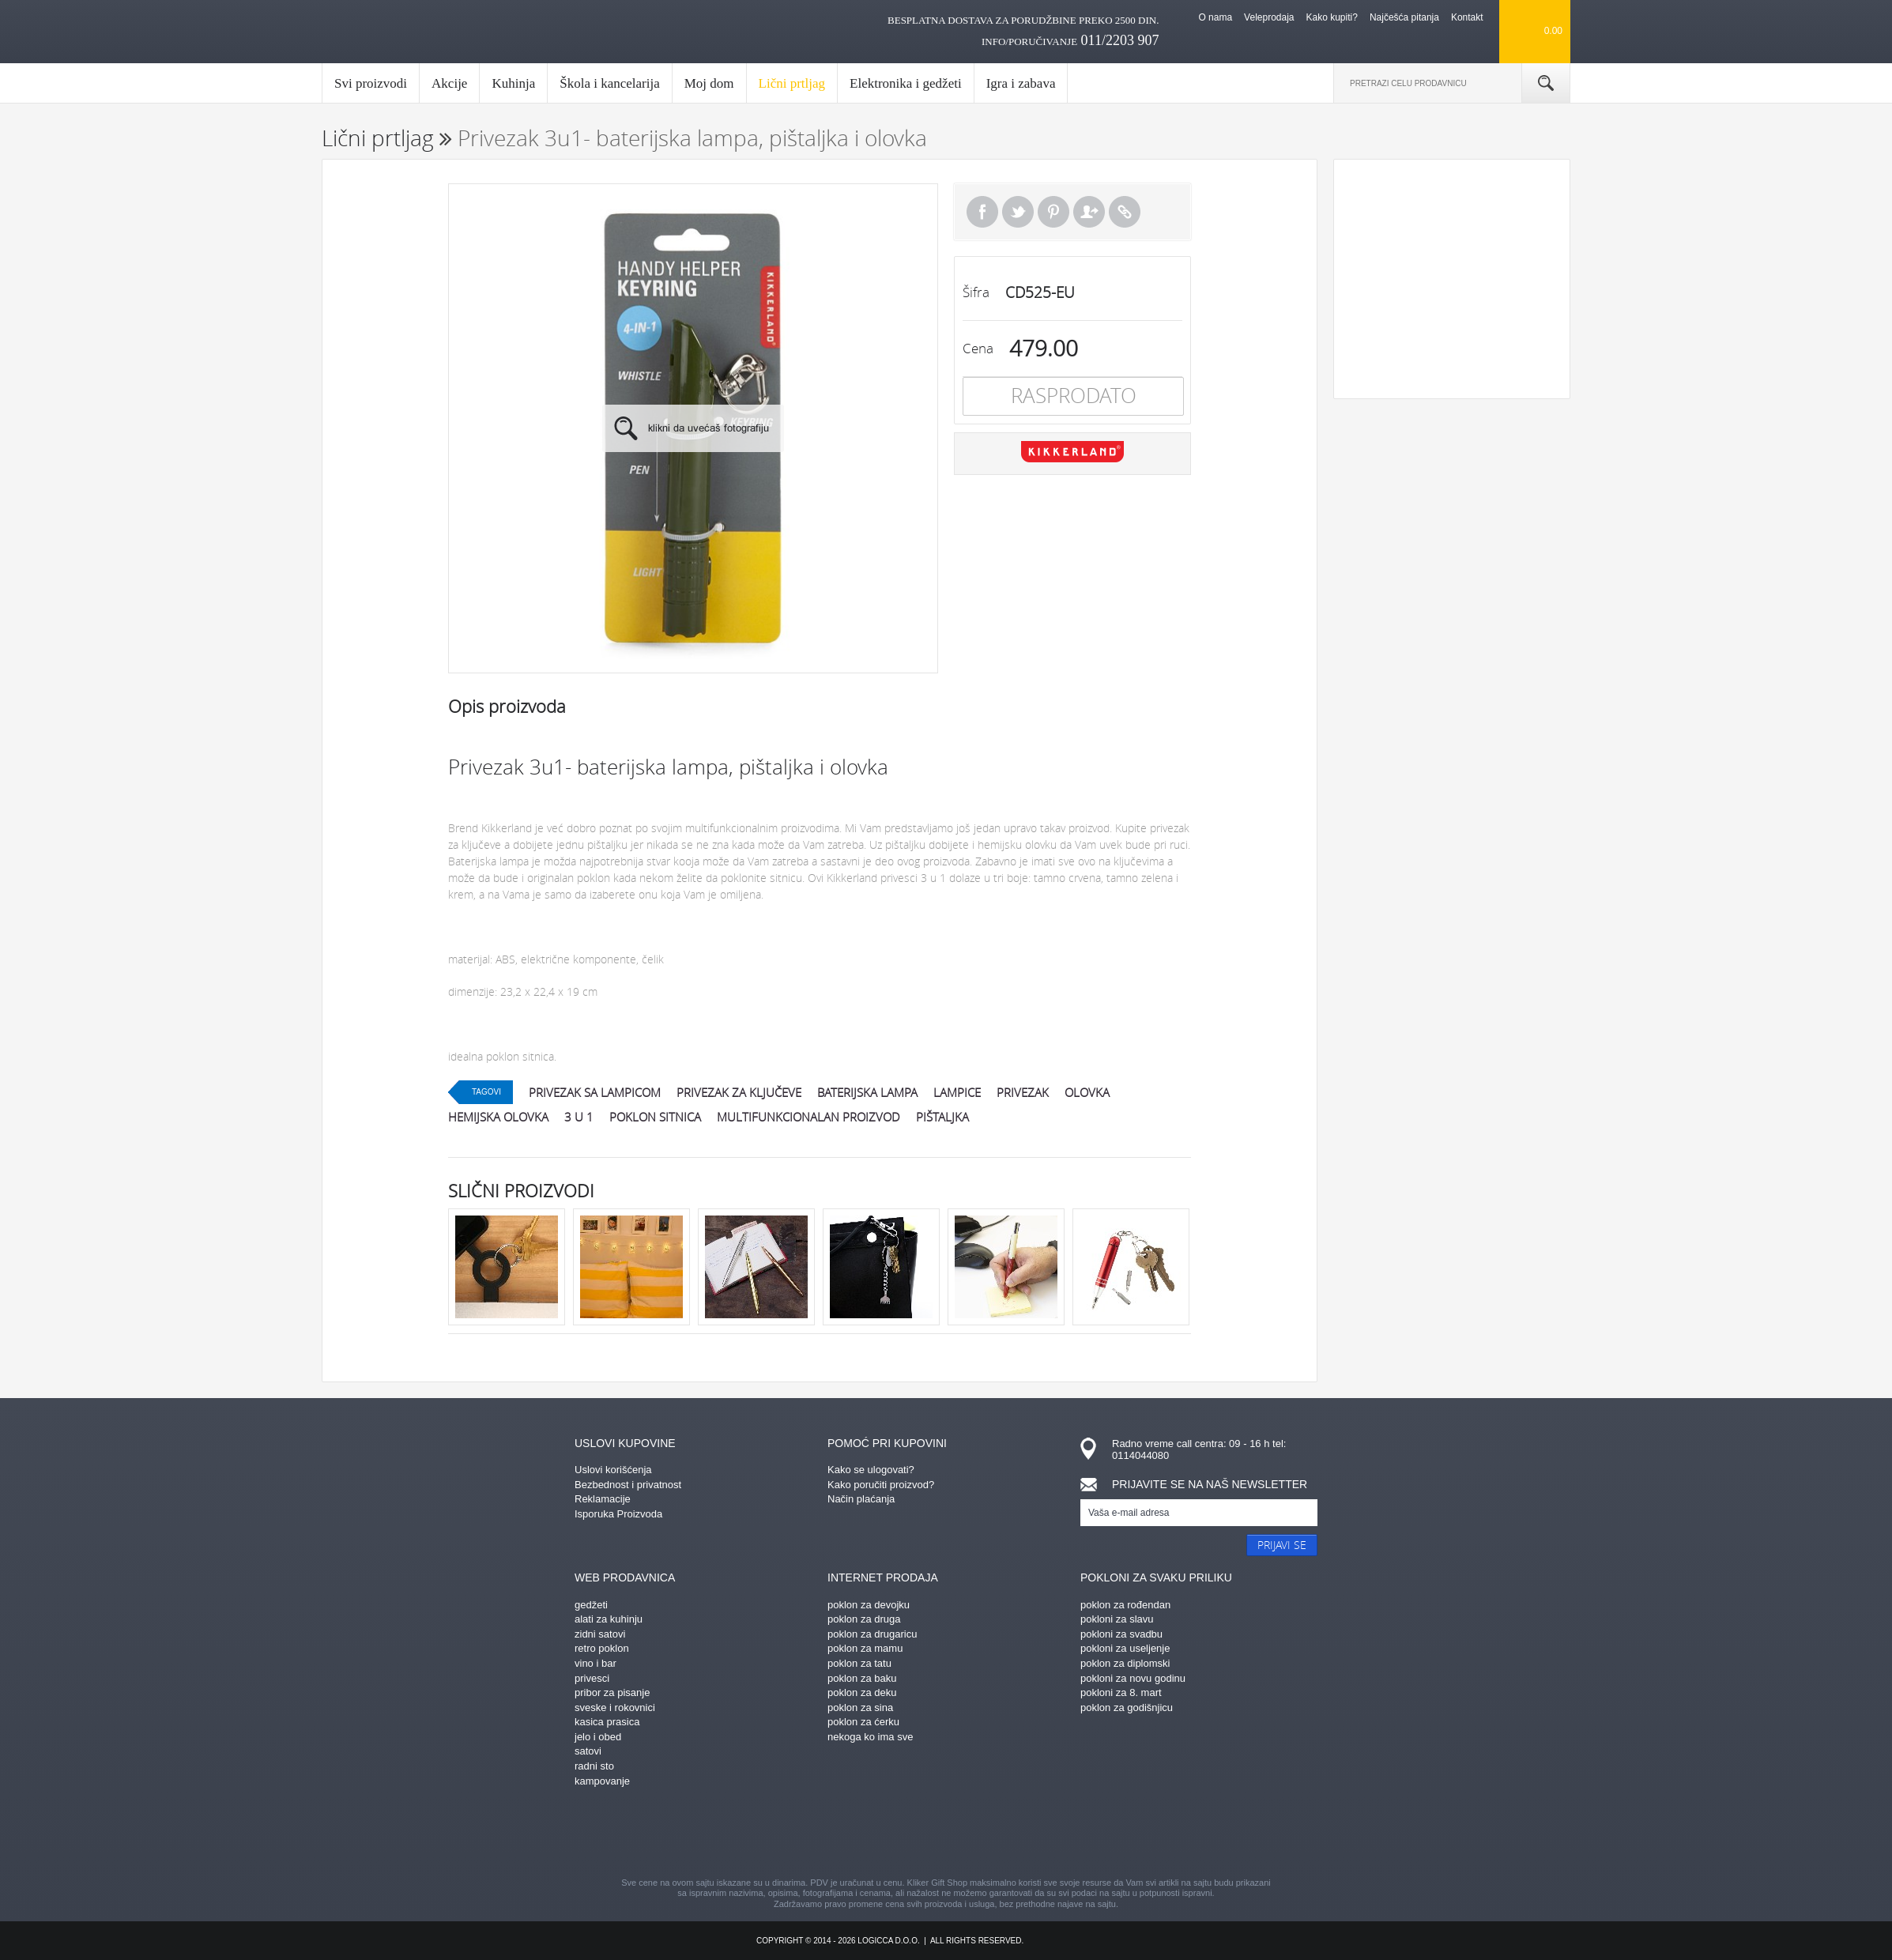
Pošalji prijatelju (1089, 212)
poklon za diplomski (1125, 1663)
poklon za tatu (859, 1663)
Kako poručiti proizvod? (880, 1485)
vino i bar (595, 1663)
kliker (388, 32)
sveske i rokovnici (615, 1707)
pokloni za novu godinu (1132, 1678)
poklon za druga (864, 1619)
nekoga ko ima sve (870, 1737)
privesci (592, 1678)
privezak (1023, 1092)
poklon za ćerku (863, 1722)
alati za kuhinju (609, 1619)
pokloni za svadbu (1121, 1634)
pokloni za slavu (1117, 1619)
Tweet (1018, 212)
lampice (957, 1092)
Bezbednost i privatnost (628, 1485)
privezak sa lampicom (595, 1092)
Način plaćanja (861, 1499)
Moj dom (709, 83)
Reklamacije (603, 1499)
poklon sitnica (655, 1117)
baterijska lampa (867, 1092)
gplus (973, 1834)
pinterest (863, 1834)
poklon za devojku (868, 1605)
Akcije (449, 83)
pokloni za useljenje (1125, 1648)
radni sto (594, 1766)
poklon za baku (861, 1678)
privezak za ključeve (739, 1092)
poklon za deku (861, 1692)
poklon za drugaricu (872, 1634)
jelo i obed (598, 1737)
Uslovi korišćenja (613, 1470)
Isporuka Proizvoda (618, 1514)
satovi (588, 1751)
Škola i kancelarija (610, 83)
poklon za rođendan (1125, 1605)
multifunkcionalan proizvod (808, 1117)
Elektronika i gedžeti (906, 83)
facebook (807, 1834)
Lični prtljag (792, 89)
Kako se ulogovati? (870, 1470)
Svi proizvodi (370, 83)
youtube (1084, 1834)
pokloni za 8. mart (1121, 1692)
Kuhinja (513, 83)
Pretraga (1545, 83)
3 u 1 (579, 1117)
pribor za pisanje (612, 1692)
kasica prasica (607, 1722)
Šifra (976, 292)
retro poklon (602, 1648)
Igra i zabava (1021, 83)
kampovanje (602, 1781)
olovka (1087, 1092)
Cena (978, 348)
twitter (1029, 1834)
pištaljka (942, 1117)
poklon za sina (860, 1707)
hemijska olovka (498, 1117)
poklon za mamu (865, 1648)
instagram (918, 1834)
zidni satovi (600, 1634)
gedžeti (591, 1605)
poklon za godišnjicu (1126, 1707)
